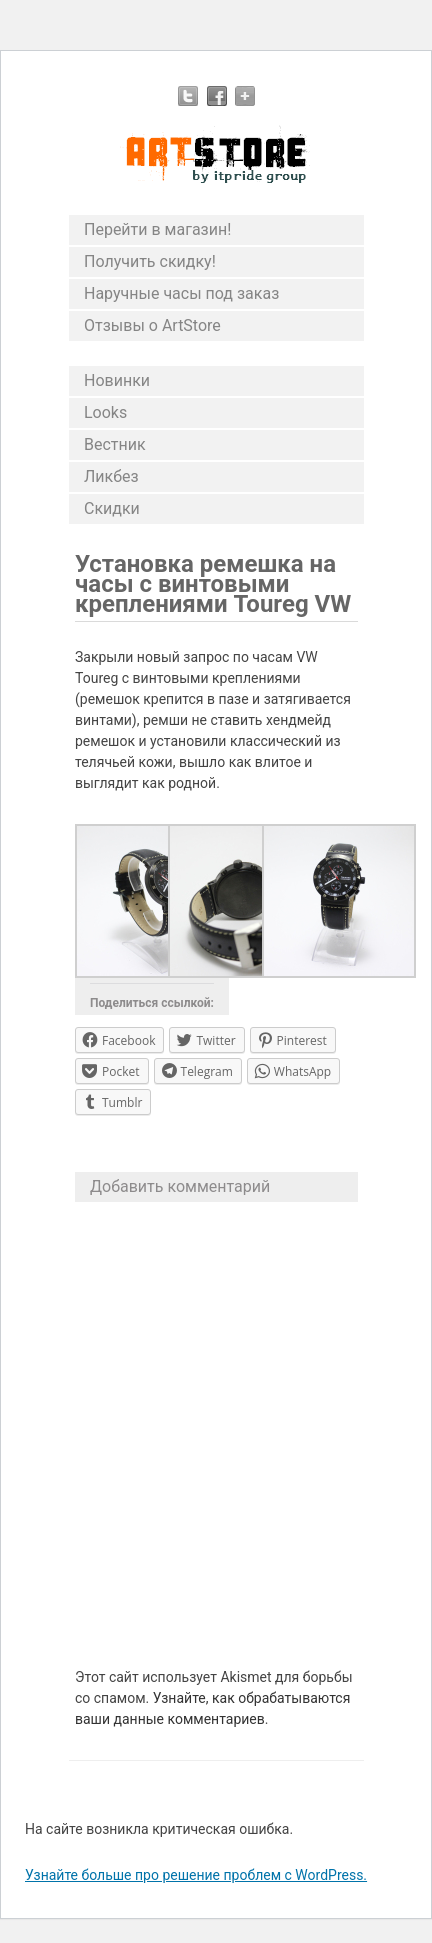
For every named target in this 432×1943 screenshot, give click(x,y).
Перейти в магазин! (157, 229)
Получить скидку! (150, 261)
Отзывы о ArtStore (152, 325)
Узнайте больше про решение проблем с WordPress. (196, 1875)
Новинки (117, 380)
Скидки (112, 508)
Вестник (115, 444)
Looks (105, 412)
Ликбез (111, 476)
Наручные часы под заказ (181, 293)
